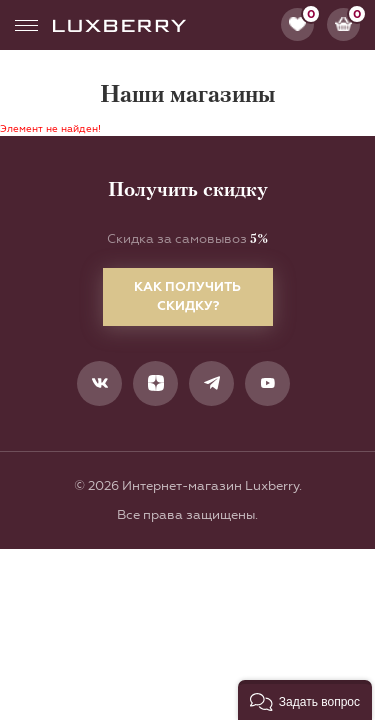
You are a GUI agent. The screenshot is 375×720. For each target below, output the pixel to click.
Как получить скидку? (187, 296)
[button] (305, 700)
